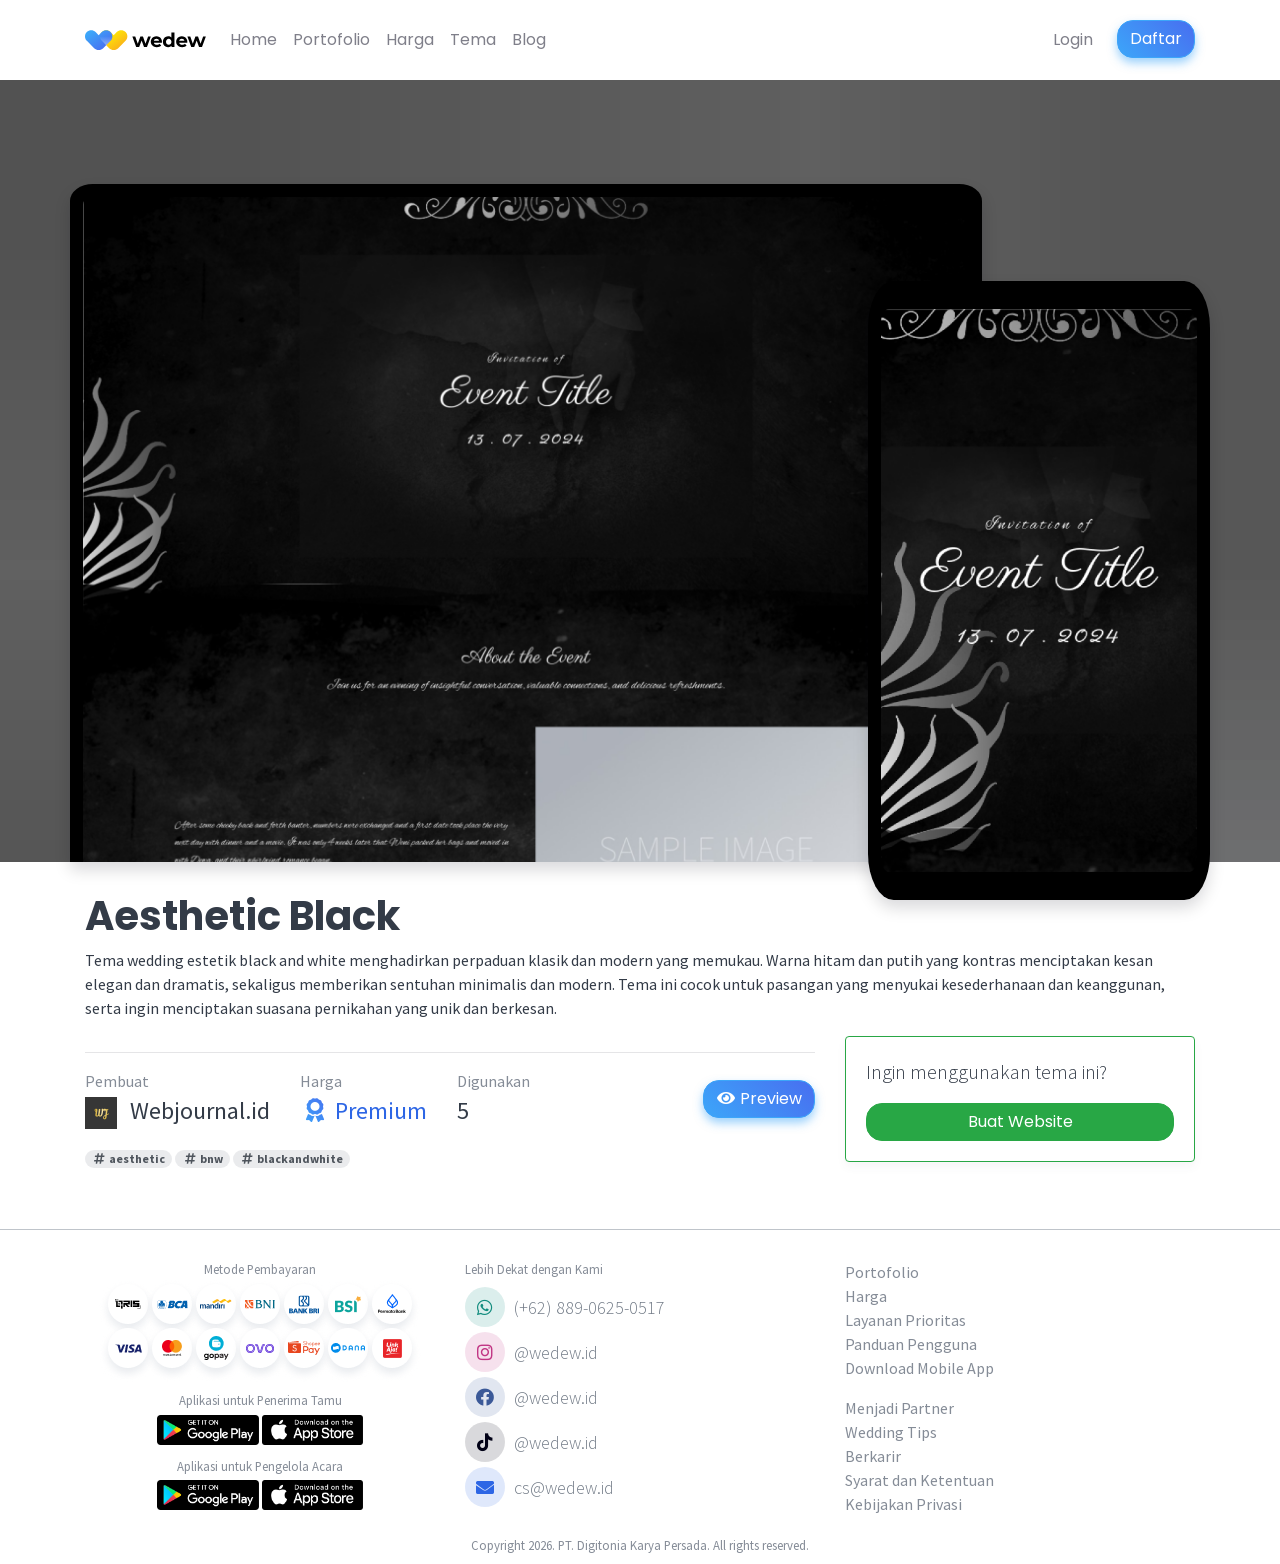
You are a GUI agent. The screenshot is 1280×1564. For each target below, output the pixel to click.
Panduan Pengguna (911, 1344)
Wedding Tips (891, 1432)
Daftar (1156, 38)
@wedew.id (531, 1352)
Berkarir (873, 1456)
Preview (759, 1098)
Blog (529, 39)
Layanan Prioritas (905, 1320)
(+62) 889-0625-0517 (565, 1307)
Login (1073, 39)
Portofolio (331, 39)
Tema (473, 39)
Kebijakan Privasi (903, 1504)
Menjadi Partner (899, 1408)
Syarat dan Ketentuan (919, 1480)
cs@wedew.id (539, 1487)
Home (253, 39)
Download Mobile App (919, 1368)
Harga (410, 39)
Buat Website (1020, 1121)
